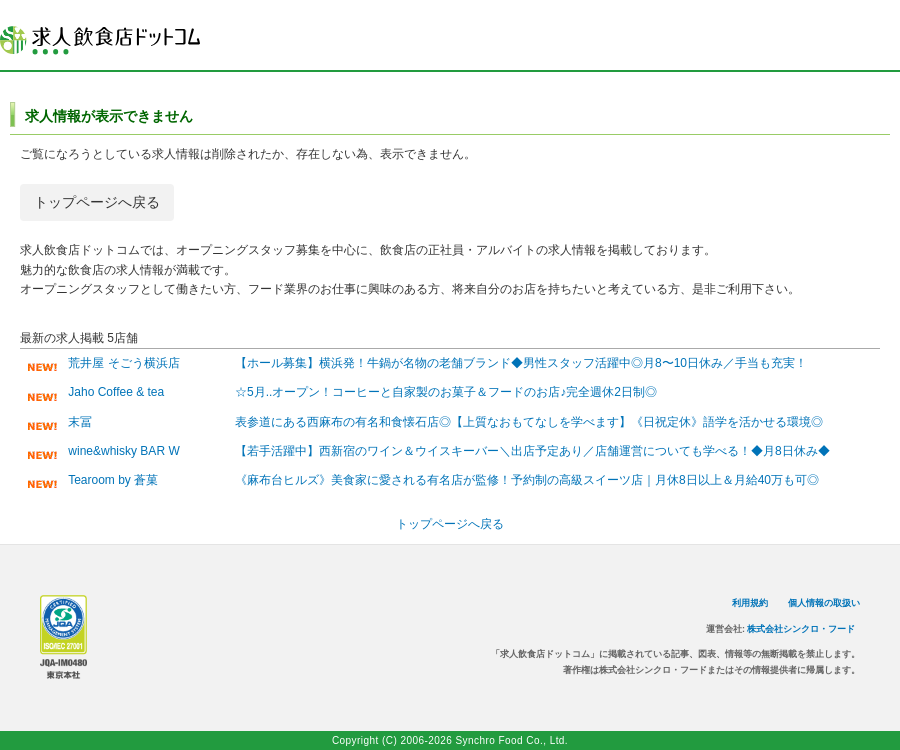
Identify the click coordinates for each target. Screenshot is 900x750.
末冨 (80, 422)
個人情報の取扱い (824, 603)
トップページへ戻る (97, 202)
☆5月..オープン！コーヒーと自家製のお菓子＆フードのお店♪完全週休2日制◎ (446, 392)
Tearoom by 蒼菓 (113, 480)
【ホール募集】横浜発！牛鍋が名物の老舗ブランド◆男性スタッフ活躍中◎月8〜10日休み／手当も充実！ (521, 363)
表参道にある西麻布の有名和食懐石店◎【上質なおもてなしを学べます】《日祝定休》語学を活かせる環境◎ (529, 422)
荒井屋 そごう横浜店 (123, 363)
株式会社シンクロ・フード (801, 629)
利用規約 (750, 603)
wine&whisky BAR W (123, 451)
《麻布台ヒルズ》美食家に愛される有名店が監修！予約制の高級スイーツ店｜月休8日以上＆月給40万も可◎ (527, 480)
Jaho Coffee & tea (116, 392)
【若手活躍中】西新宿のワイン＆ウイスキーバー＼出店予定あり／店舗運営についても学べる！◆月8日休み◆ (532, 451)
